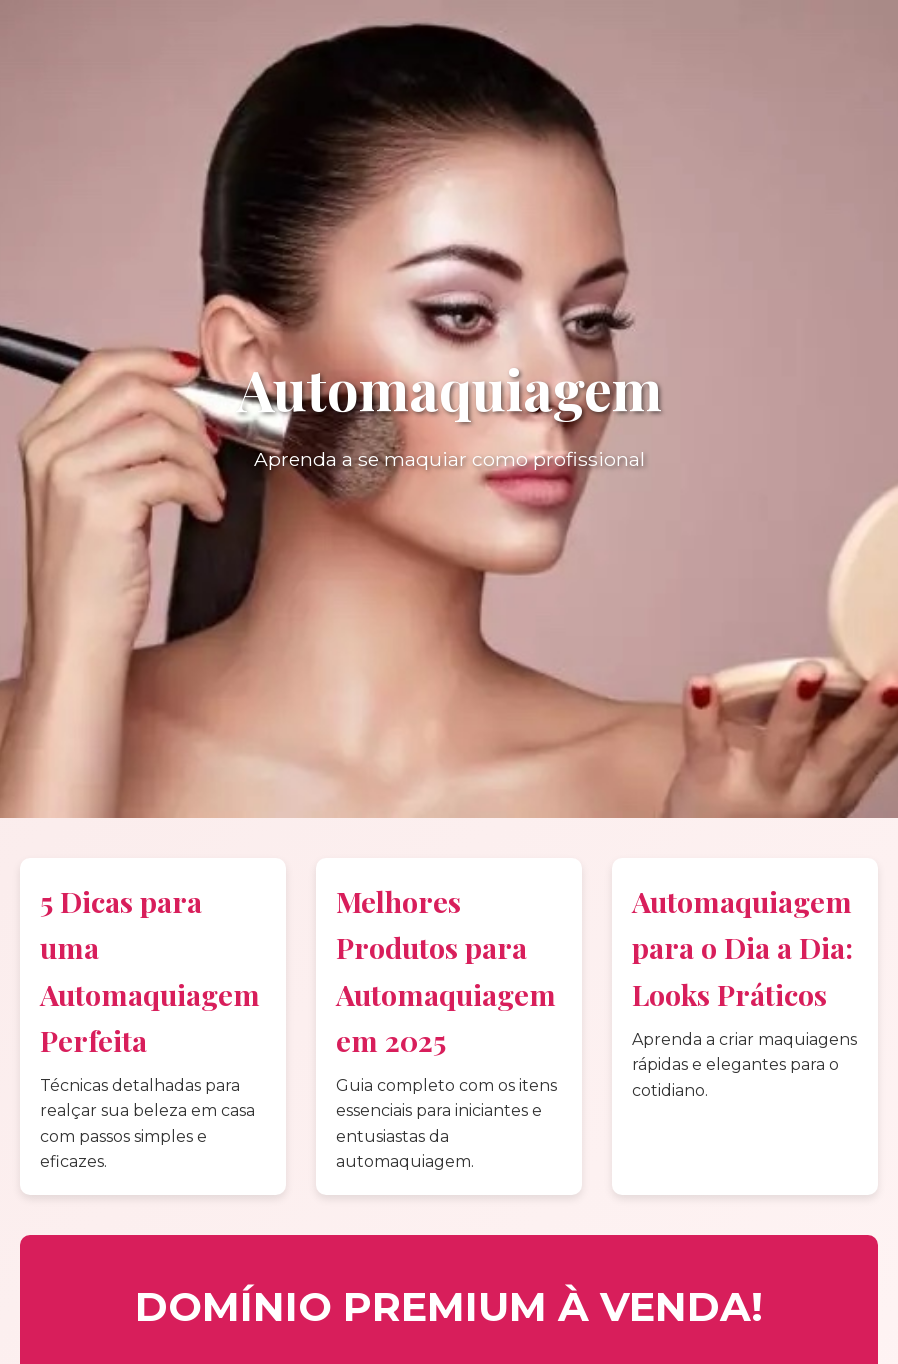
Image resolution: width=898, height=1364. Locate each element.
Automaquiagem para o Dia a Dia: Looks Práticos (742, 947)
